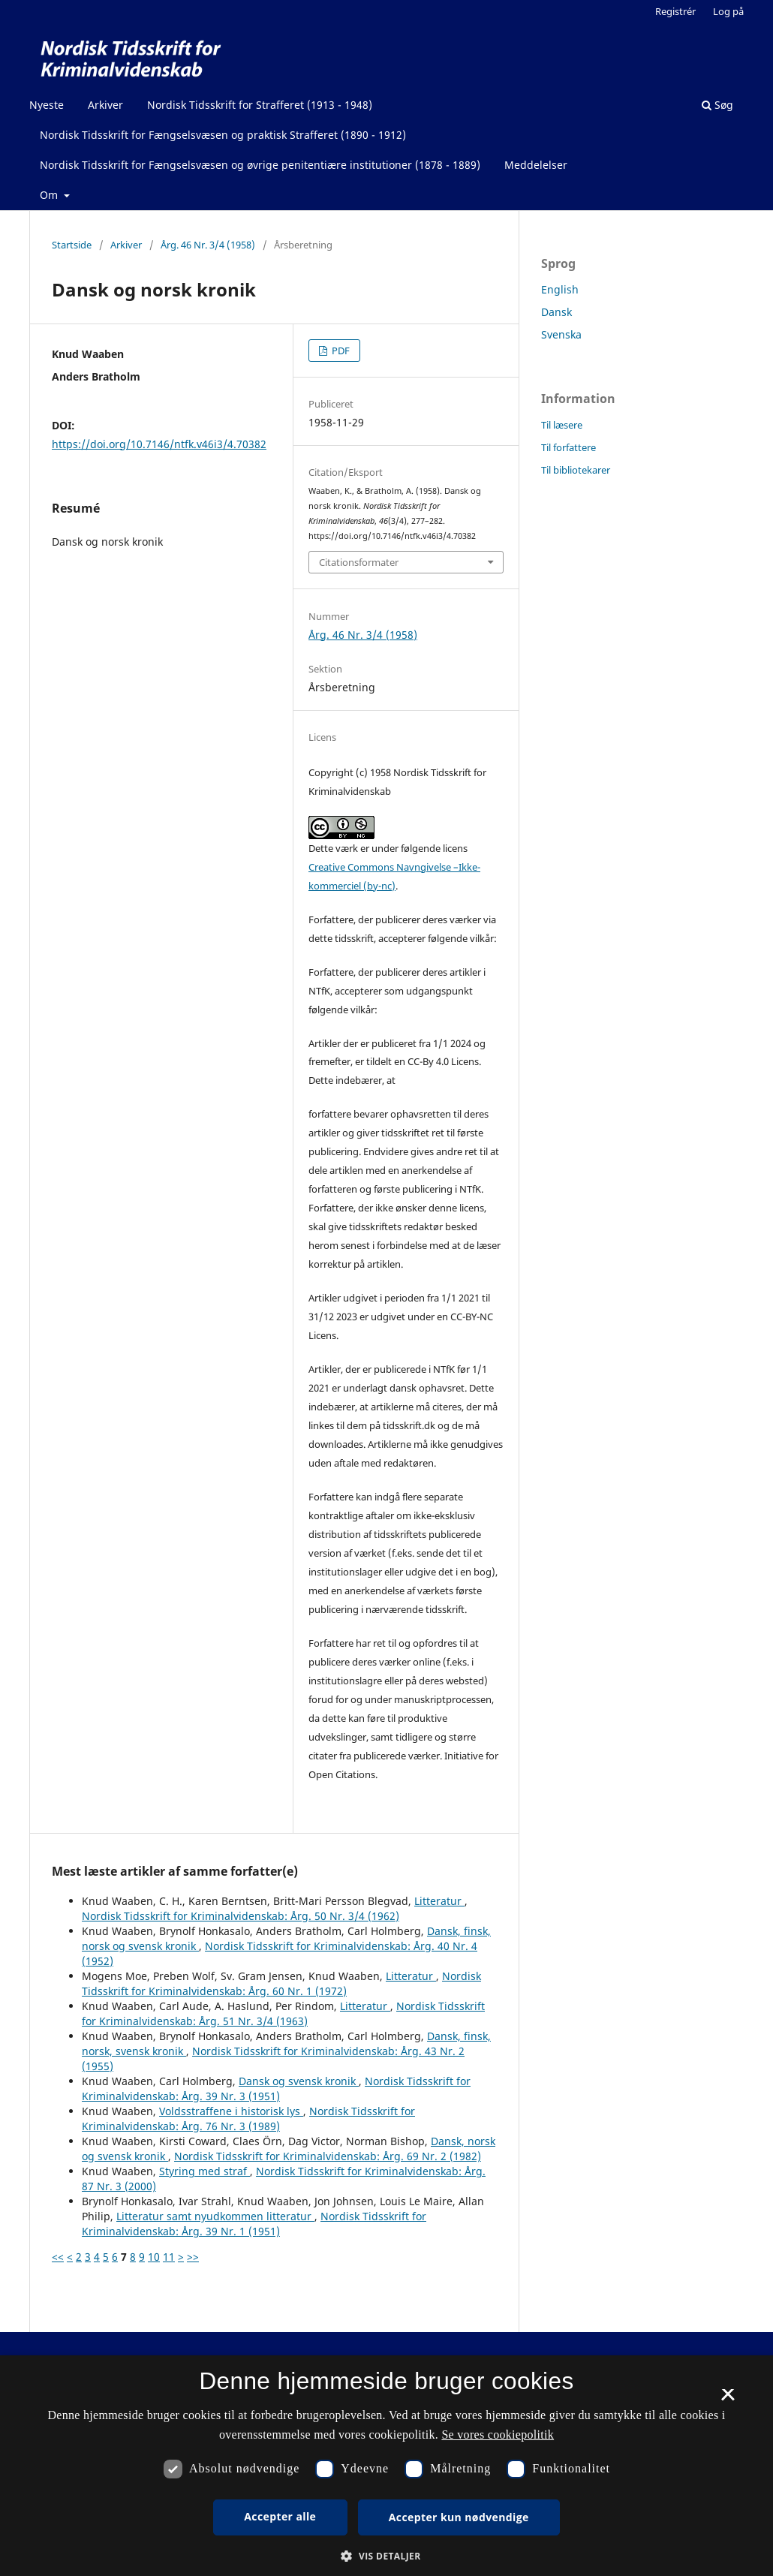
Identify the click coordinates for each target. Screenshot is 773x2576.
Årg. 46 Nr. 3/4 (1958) (208, 244)
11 (169, 2256)
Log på (728, 11)
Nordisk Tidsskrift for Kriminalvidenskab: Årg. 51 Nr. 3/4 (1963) (283, 2013)
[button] (386, 2556)
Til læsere (561, 425)
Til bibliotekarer (575, 470)
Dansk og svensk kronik (299, 2081)
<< (58, 2256)
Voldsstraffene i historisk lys (231, 2111)
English (560, 289)
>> (193, 2256)
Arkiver (105, 105)
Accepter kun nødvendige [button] (459, 2517)
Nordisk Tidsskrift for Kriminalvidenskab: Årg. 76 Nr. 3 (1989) (248, 2118)
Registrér (675, 11)
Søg (717, 105)
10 (154, 2256)
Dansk (556, 312)
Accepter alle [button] (280, 2516)
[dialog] (386, 2465)
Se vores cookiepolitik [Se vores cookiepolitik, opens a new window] (497, 2434)
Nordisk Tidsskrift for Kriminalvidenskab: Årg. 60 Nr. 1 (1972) (281, 1983)
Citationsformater (359, 562)
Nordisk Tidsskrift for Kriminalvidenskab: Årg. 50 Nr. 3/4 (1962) (240, 1916)
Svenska (561, 334)
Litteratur (439, 1901)
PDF (339, 350)
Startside (72, 244)
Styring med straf (204, 2171)
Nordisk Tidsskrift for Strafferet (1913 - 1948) (259, 105)
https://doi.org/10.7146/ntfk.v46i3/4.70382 (159, 444)
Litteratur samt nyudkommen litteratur (215, 2216)
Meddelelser (535, 165)
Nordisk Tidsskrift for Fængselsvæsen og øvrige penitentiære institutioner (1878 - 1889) (260, 165)
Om (50, 195)
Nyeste (46, 105)
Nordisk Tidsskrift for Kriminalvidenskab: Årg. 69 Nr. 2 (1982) (327, 2156)
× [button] (727, 2399)
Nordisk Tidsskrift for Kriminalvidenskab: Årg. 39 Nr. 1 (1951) (254, 2223)
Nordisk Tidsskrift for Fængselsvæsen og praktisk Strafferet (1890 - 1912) (223, 135)
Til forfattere (568, 447)
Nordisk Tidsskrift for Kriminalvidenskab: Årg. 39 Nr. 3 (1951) (276, 2088)
